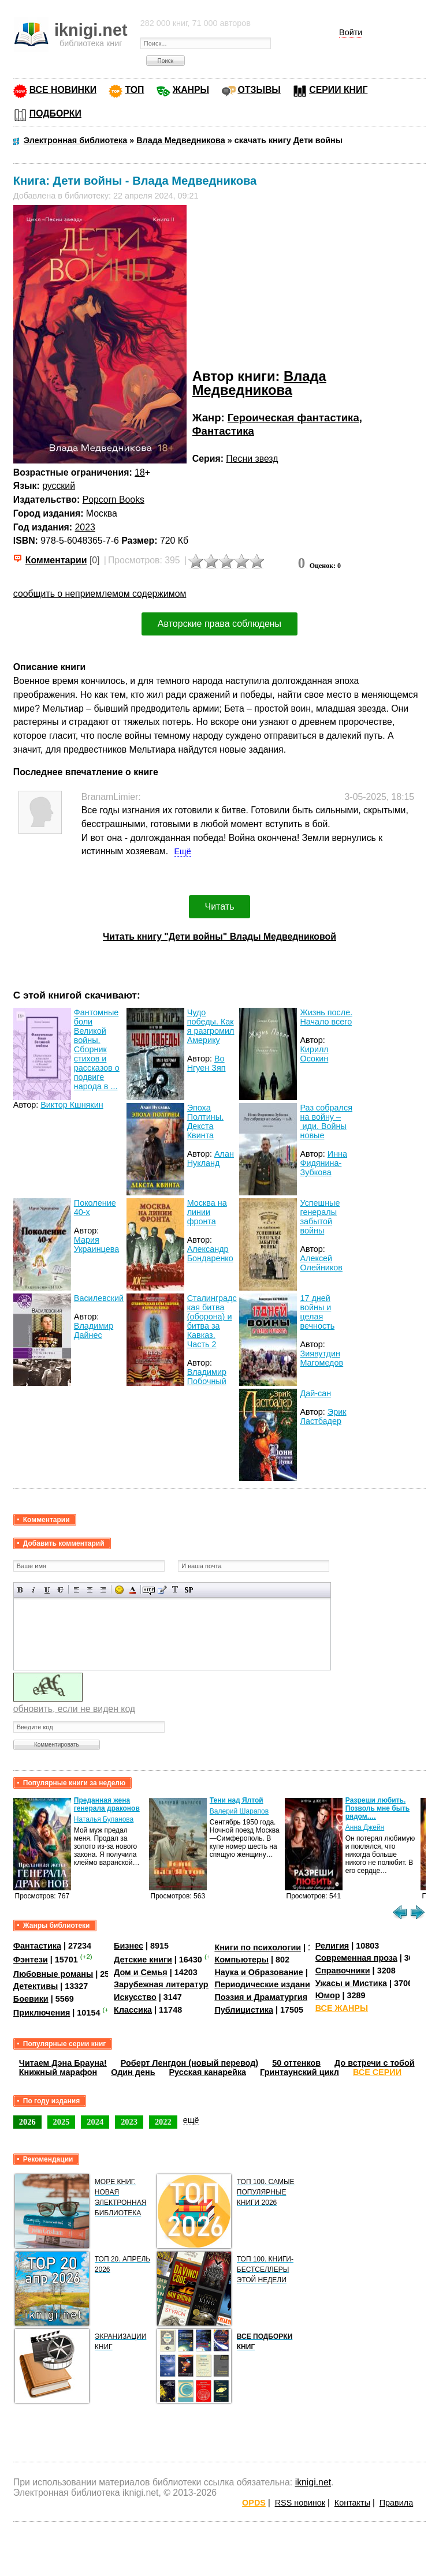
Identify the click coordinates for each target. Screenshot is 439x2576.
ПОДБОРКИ (55, 113)
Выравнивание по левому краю (76, 1590)
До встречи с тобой (374, 2062)
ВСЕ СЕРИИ (377, 2072)
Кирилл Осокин (314, 1054)
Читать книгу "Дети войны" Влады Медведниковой (219, 936)
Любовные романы (53, 1974)
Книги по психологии (257, 1947)
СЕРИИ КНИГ (338, 90)
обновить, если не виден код (74, 1709)
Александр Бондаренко (210, 1253)
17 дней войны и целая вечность (317, 1311)
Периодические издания (264, 1984)
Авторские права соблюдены (219, 624)
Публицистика (243, 2009)
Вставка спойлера (188, 1590)
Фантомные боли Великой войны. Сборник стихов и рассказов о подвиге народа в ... (97, 1049)
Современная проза (356, 1957)
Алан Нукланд (210, 1158)
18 (140, 472)
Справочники (342, 1970)
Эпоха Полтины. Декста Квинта (205, 1121)
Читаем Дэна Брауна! (63, 2062)
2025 (61, 2121)
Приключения (41, 2012)
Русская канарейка (207, 2072)
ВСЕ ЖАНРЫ (341, 2008)
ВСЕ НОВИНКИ (62, 90)
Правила (396, 2502)
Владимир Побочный (206, 1376)
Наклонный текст (33, 1590)
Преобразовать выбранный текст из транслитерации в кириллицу (175, 1590)
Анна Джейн (364, 1827)
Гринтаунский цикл (299, 2072)
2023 (85, 527)
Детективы (35, 1986)
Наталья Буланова (103, 1819)
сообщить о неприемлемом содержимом (100, 594)
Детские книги (143, 1959)
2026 (27, 2121)
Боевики (31, 1998)
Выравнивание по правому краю (103, 1590)
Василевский (99, 1298)
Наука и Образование (258, 1972)
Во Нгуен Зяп (206, 1063)
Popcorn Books (113, 499)
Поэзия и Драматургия (260, 1997)
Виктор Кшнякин (71, 1104)
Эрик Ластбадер (323, 1416)
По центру (89, 1590)
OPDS (254, 2502)
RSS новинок (300, 2502)
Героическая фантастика (293, 418)
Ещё (182, 851)
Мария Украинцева (96, 1244)
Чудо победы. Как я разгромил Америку (211, 1026)
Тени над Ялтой (236, 1800)
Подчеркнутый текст (47, 1590)
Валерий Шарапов (239, 1811)
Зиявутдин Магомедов (321, 1358)
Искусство (135, 1997)
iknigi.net (313, 2482)
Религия (332, 1945)
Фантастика (223, 431)
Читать (220, 906)
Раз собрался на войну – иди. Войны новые (326, 1121)
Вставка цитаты (162, 1590)
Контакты (352, 2502)
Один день (133, 2072)
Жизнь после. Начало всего (326, 1017)
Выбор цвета (132, 1590)
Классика (133, 2009)
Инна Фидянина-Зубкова (323, 1163)
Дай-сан (315, 1393)
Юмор (327, 1995)
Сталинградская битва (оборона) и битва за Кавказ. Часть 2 (212, 1321)
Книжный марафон (58, 2072)
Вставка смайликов (119, 1590)
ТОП (134, 90)
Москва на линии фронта (207, 1212)
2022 (163, 2121)
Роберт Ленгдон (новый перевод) (189, 2062)
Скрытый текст (148, 1590)
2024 (95, 2121)
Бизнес (128, 1945)
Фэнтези (30, 1959)
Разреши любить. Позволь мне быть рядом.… (377, 1808)
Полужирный (20, 1590)
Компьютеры (241, 1959)
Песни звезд (252, 458)
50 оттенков (296, 2062)
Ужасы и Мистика (351, 1983)
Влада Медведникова (259, 383)
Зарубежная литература (163, 1984)
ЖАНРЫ (191, 90)
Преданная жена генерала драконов (107, 1804)
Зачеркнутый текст (60, 1590)
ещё (191, 2120)
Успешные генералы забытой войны (320, 1216)
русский (58, 486)
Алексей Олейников (321, 1263)
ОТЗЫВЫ (259, 90)
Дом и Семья (141, 1972)
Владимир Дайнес (93, 1330)
